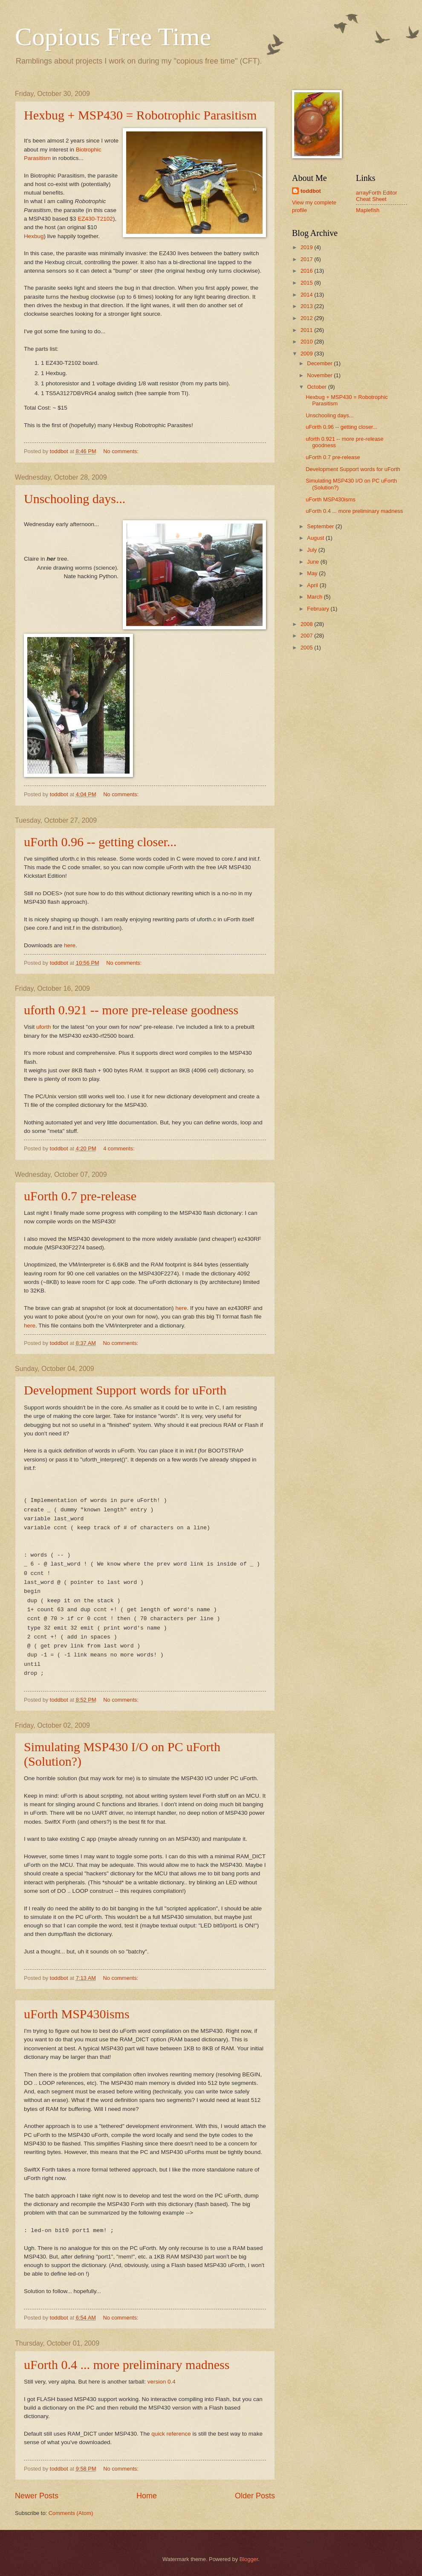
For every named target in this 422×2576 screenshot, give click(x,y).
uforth (44, 1027)
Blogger (249, 2559)
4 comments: (119, 1148)
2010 (307, 341)
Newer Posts (36, 2496)
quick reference (171, 2433)
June (314, 562)
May (313, 573)
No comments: (121, 451)
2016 (307, 271)
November (320, 375)
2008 (307, 624)
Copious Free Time (113, 37)
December (320, 363)
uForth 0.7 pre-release (80, 1196)
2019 (307, 247)
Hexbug (34, 236)
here (69, 945)
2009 (307, 353)
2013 (307, 306)
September (321, 526)
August (316, 538)
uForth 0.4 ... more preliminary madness (126, 2365)
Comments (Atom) (71, 2513)
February (318, 608)
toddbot (311, 191)
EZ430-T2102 (95, 218)
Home (146, 2496)
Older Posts (255, 2496)
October (317, 387)
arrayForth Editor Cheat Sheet (376, 195)
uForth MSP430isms (77, 2014)
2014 (307, 294)
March (315, 597)
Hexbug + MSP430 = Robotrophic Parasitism (140, 115)
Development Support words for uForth (125, 1390)
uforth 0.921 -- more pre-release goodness (131, 1010)
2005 (307, 647)
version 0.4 (161, 2381)
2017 (307, 259)
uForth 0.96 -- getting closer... (100, 842)
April (313, 585)
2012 (307, 318)
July (312, 550)
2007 (307, 635)
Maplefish (367, 210)
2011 (307, 330)
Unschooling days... (74, 499)
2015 (307, 282)
